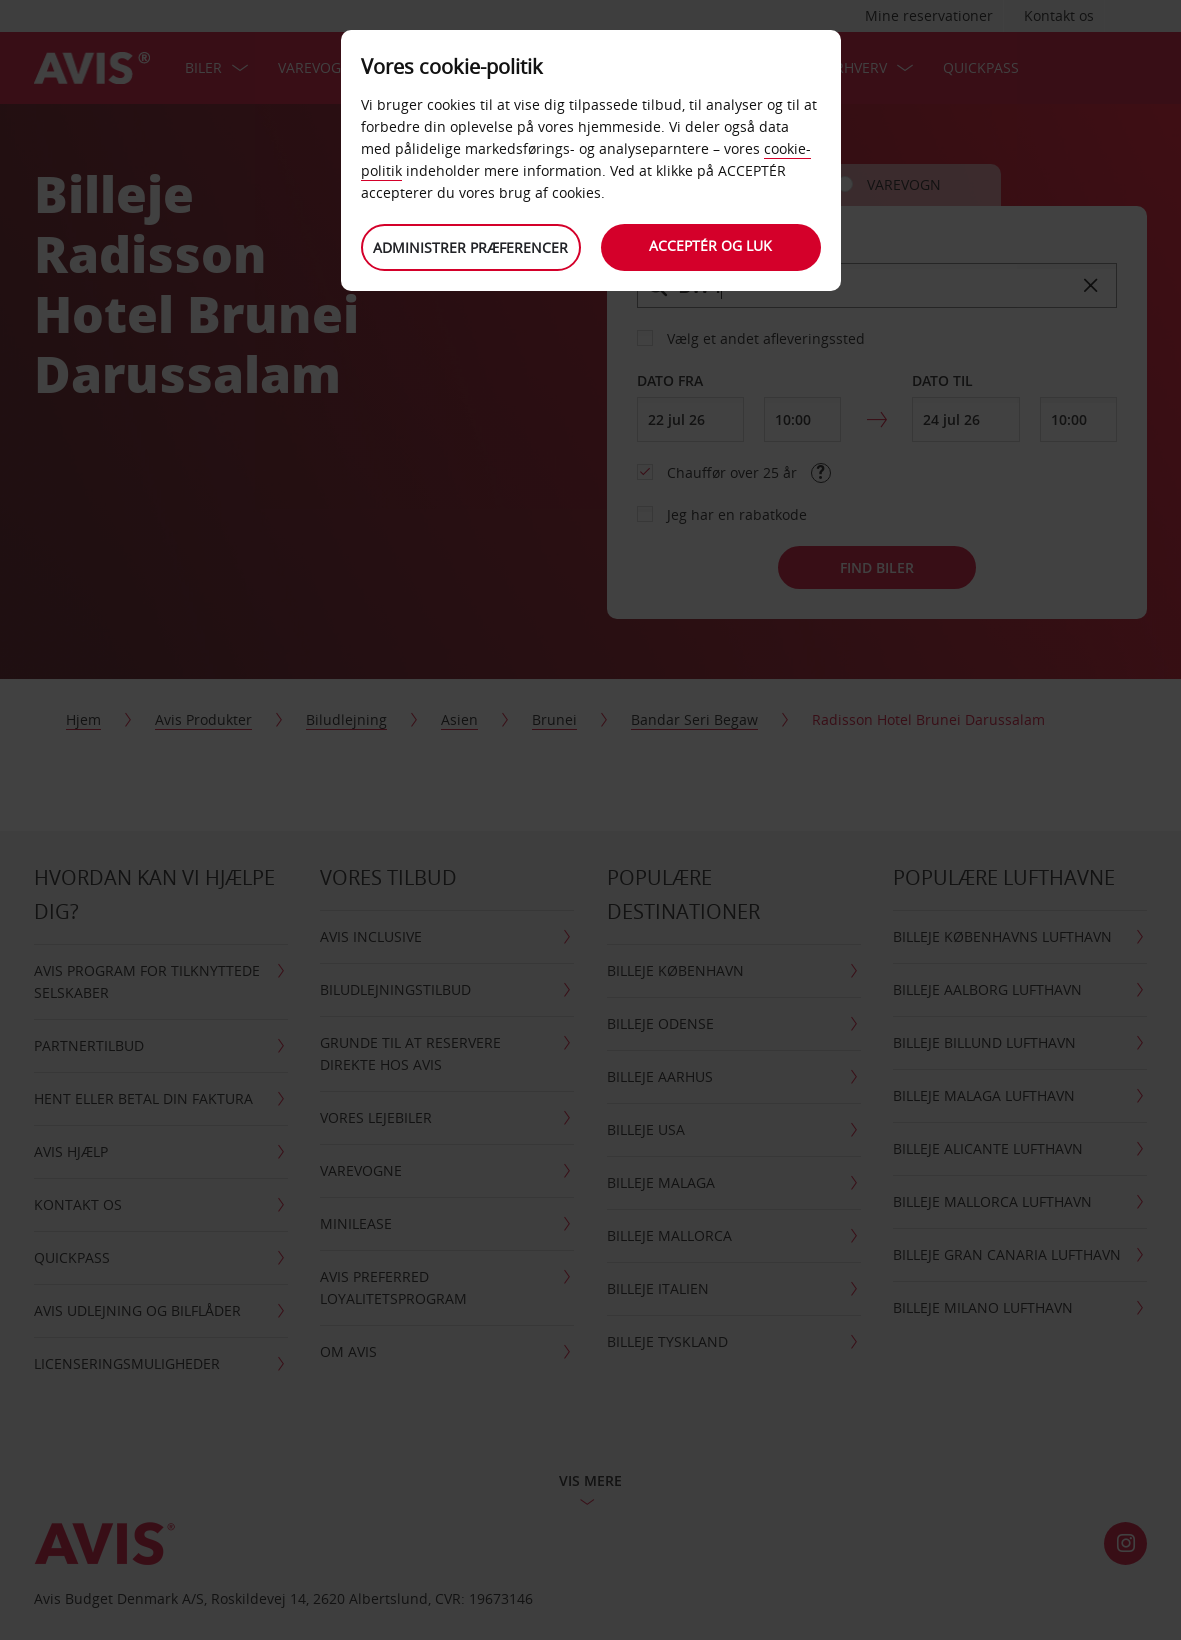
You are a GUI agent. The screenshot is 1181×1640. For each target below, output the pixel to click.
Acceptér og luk (710, 245)
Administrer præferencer (470, 247)
